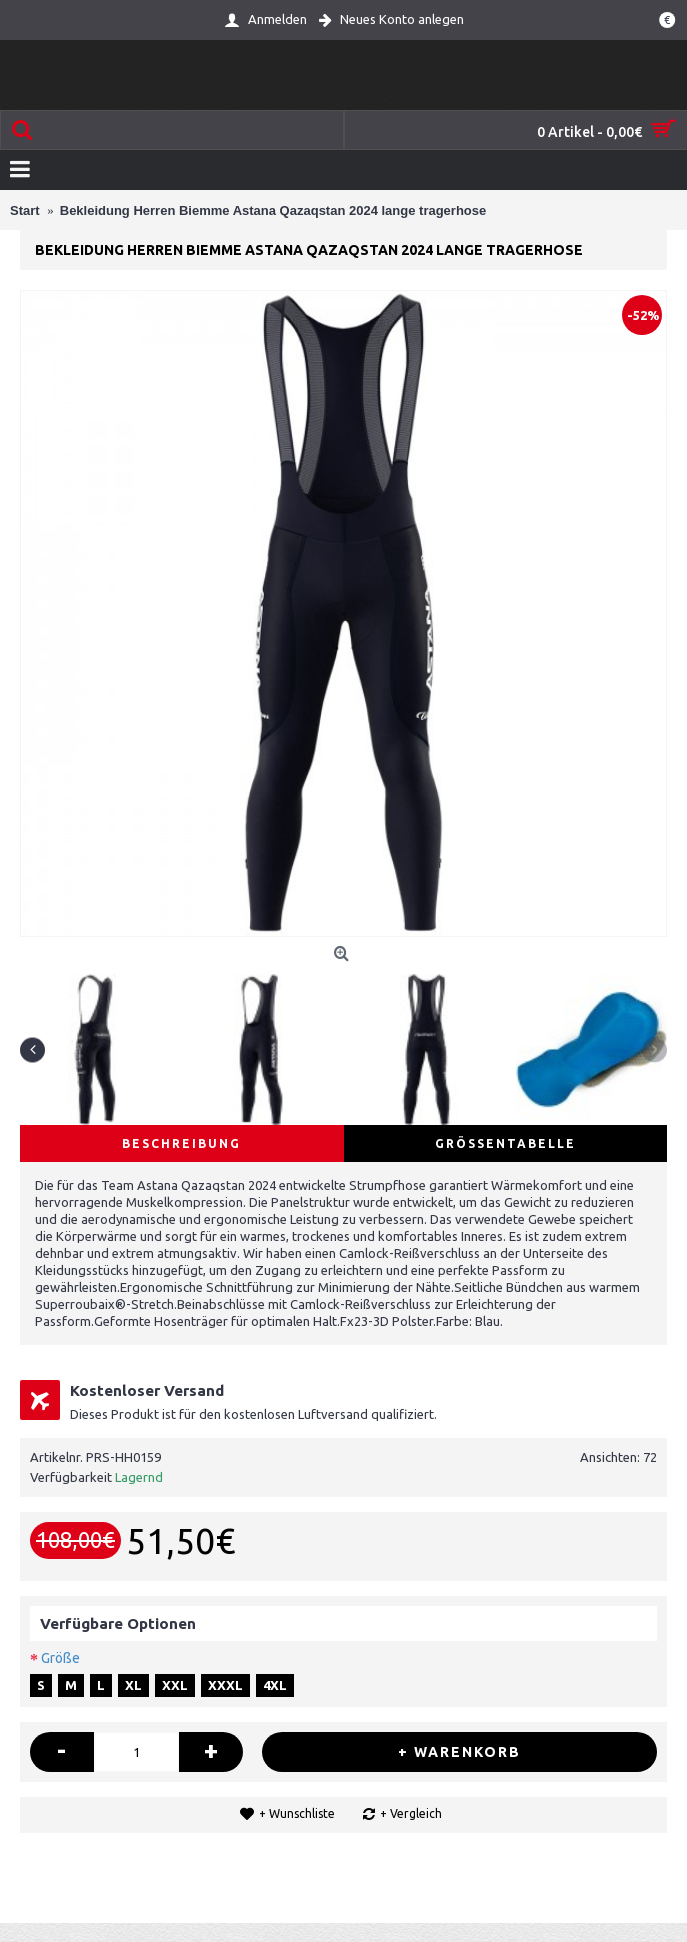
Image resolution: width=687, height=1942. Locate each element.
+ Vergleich (411, 1813)
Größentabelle (505, 1143)
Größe (60, 1658)
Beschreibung (181, 1143)
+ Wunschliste (297, 1813)
